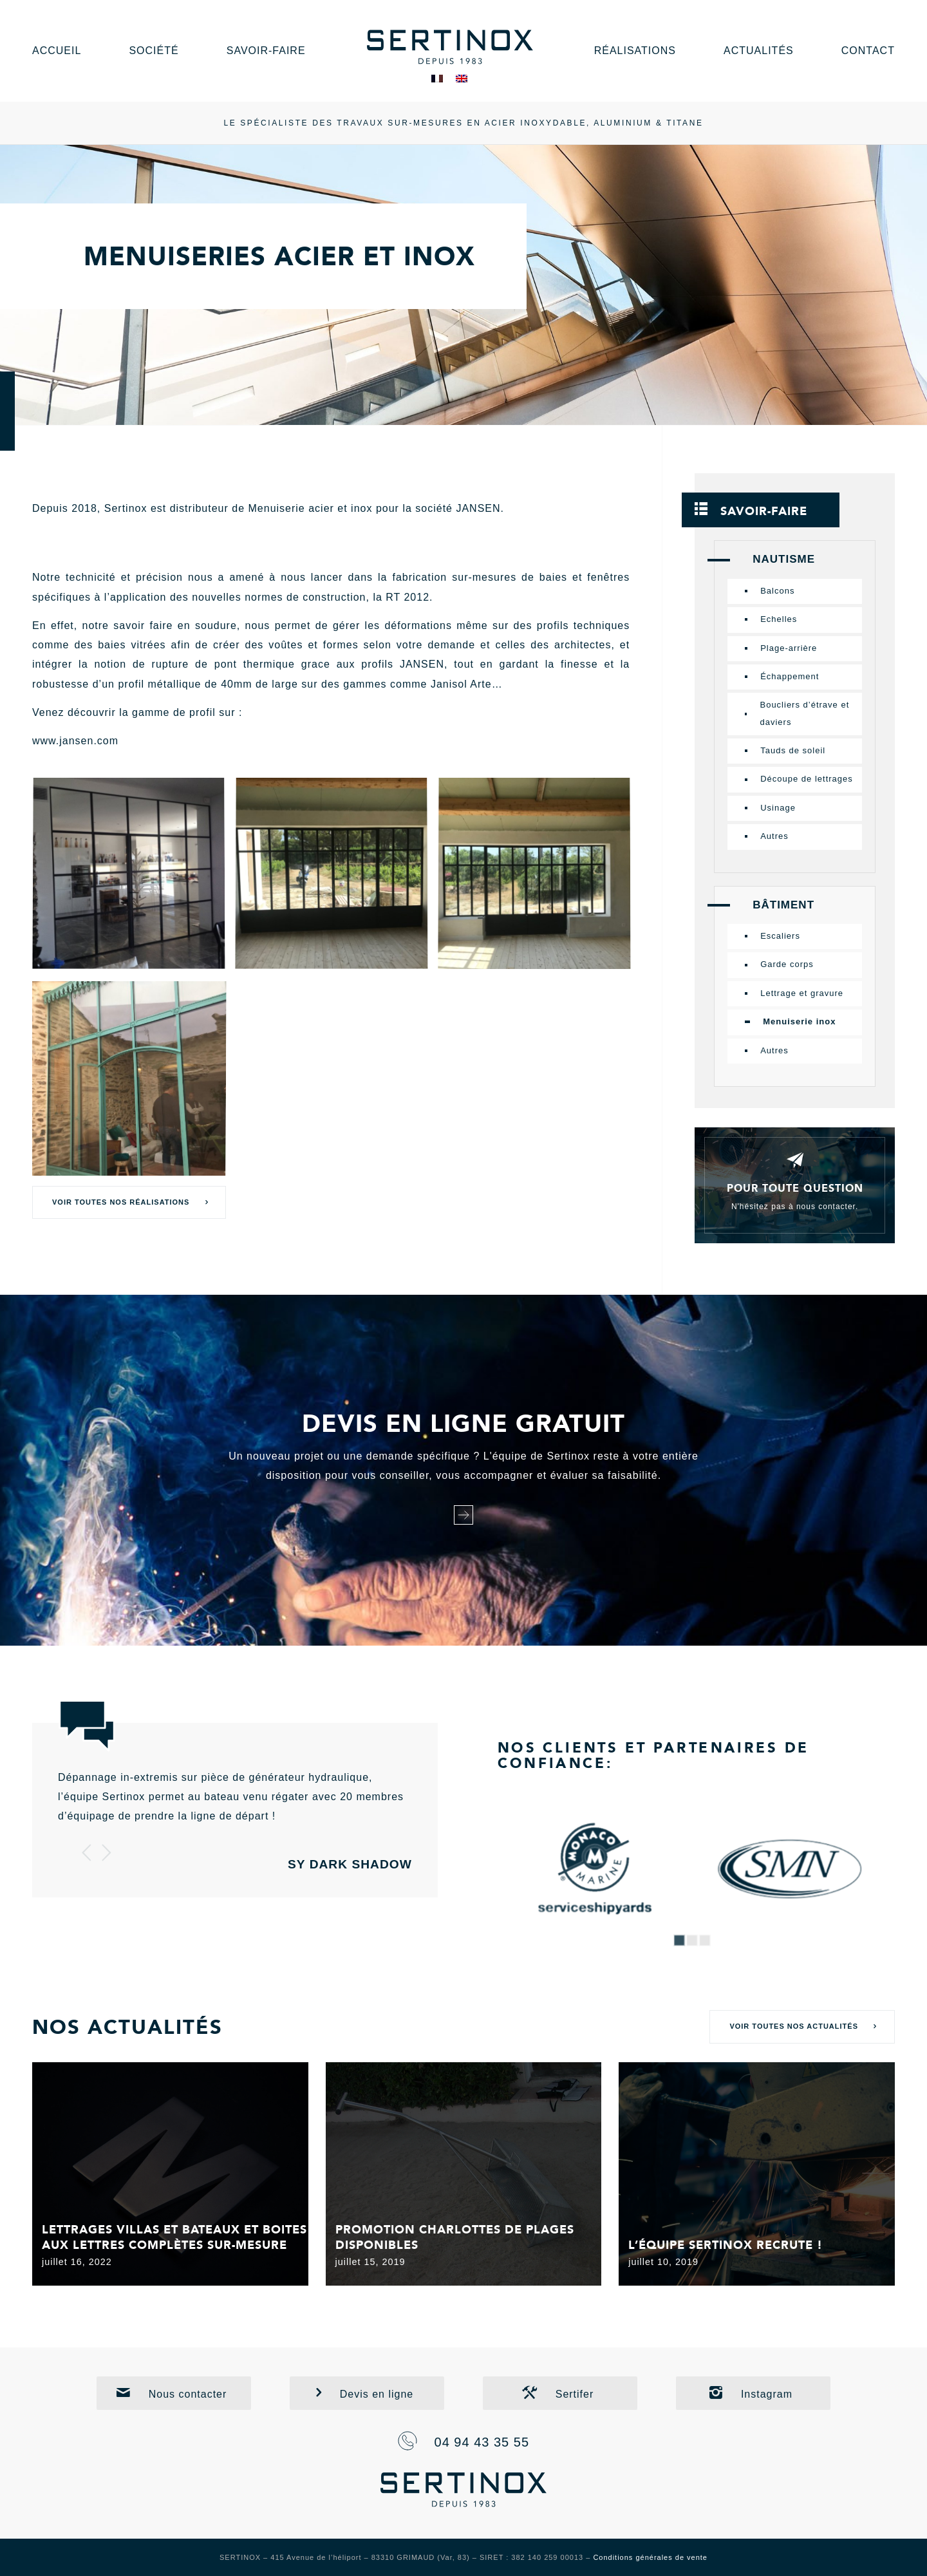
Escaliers (780, 936)
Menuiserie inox (799, 1021)
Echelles (778, 619)
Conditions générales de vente (650, 2557)
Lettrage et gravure (801, 993)
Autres (774, 836)
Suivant (106, 1852)
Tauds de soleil (792, 750)
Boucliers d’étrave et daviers (804, 713)
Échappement (789, 676)
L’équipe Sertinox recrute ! (725, 2245)
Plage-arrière (788, 648)
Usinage (778, 808)
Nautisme (784, 559)
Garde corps (787, 964)
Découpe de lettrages (806, 779)
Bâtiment (783, 905)
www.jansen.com (75, 740)
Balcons (777, 591)
